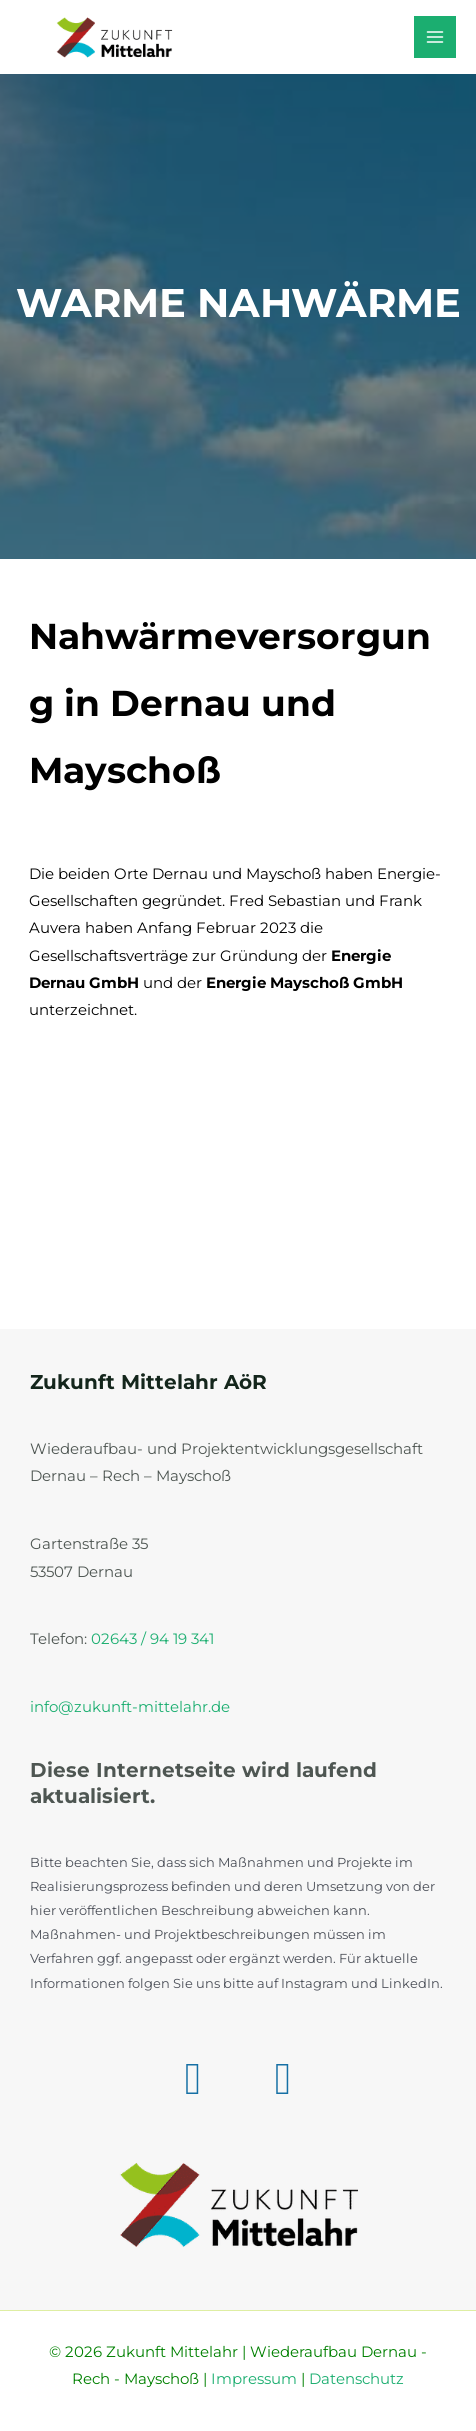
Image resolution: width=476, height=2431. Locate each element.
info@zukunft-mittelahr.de (130, 1707)
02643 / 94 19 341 (152, 1639)
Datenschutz (356, 2379)
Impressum (254, 2379)
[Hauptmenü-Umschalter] (435, 37)
